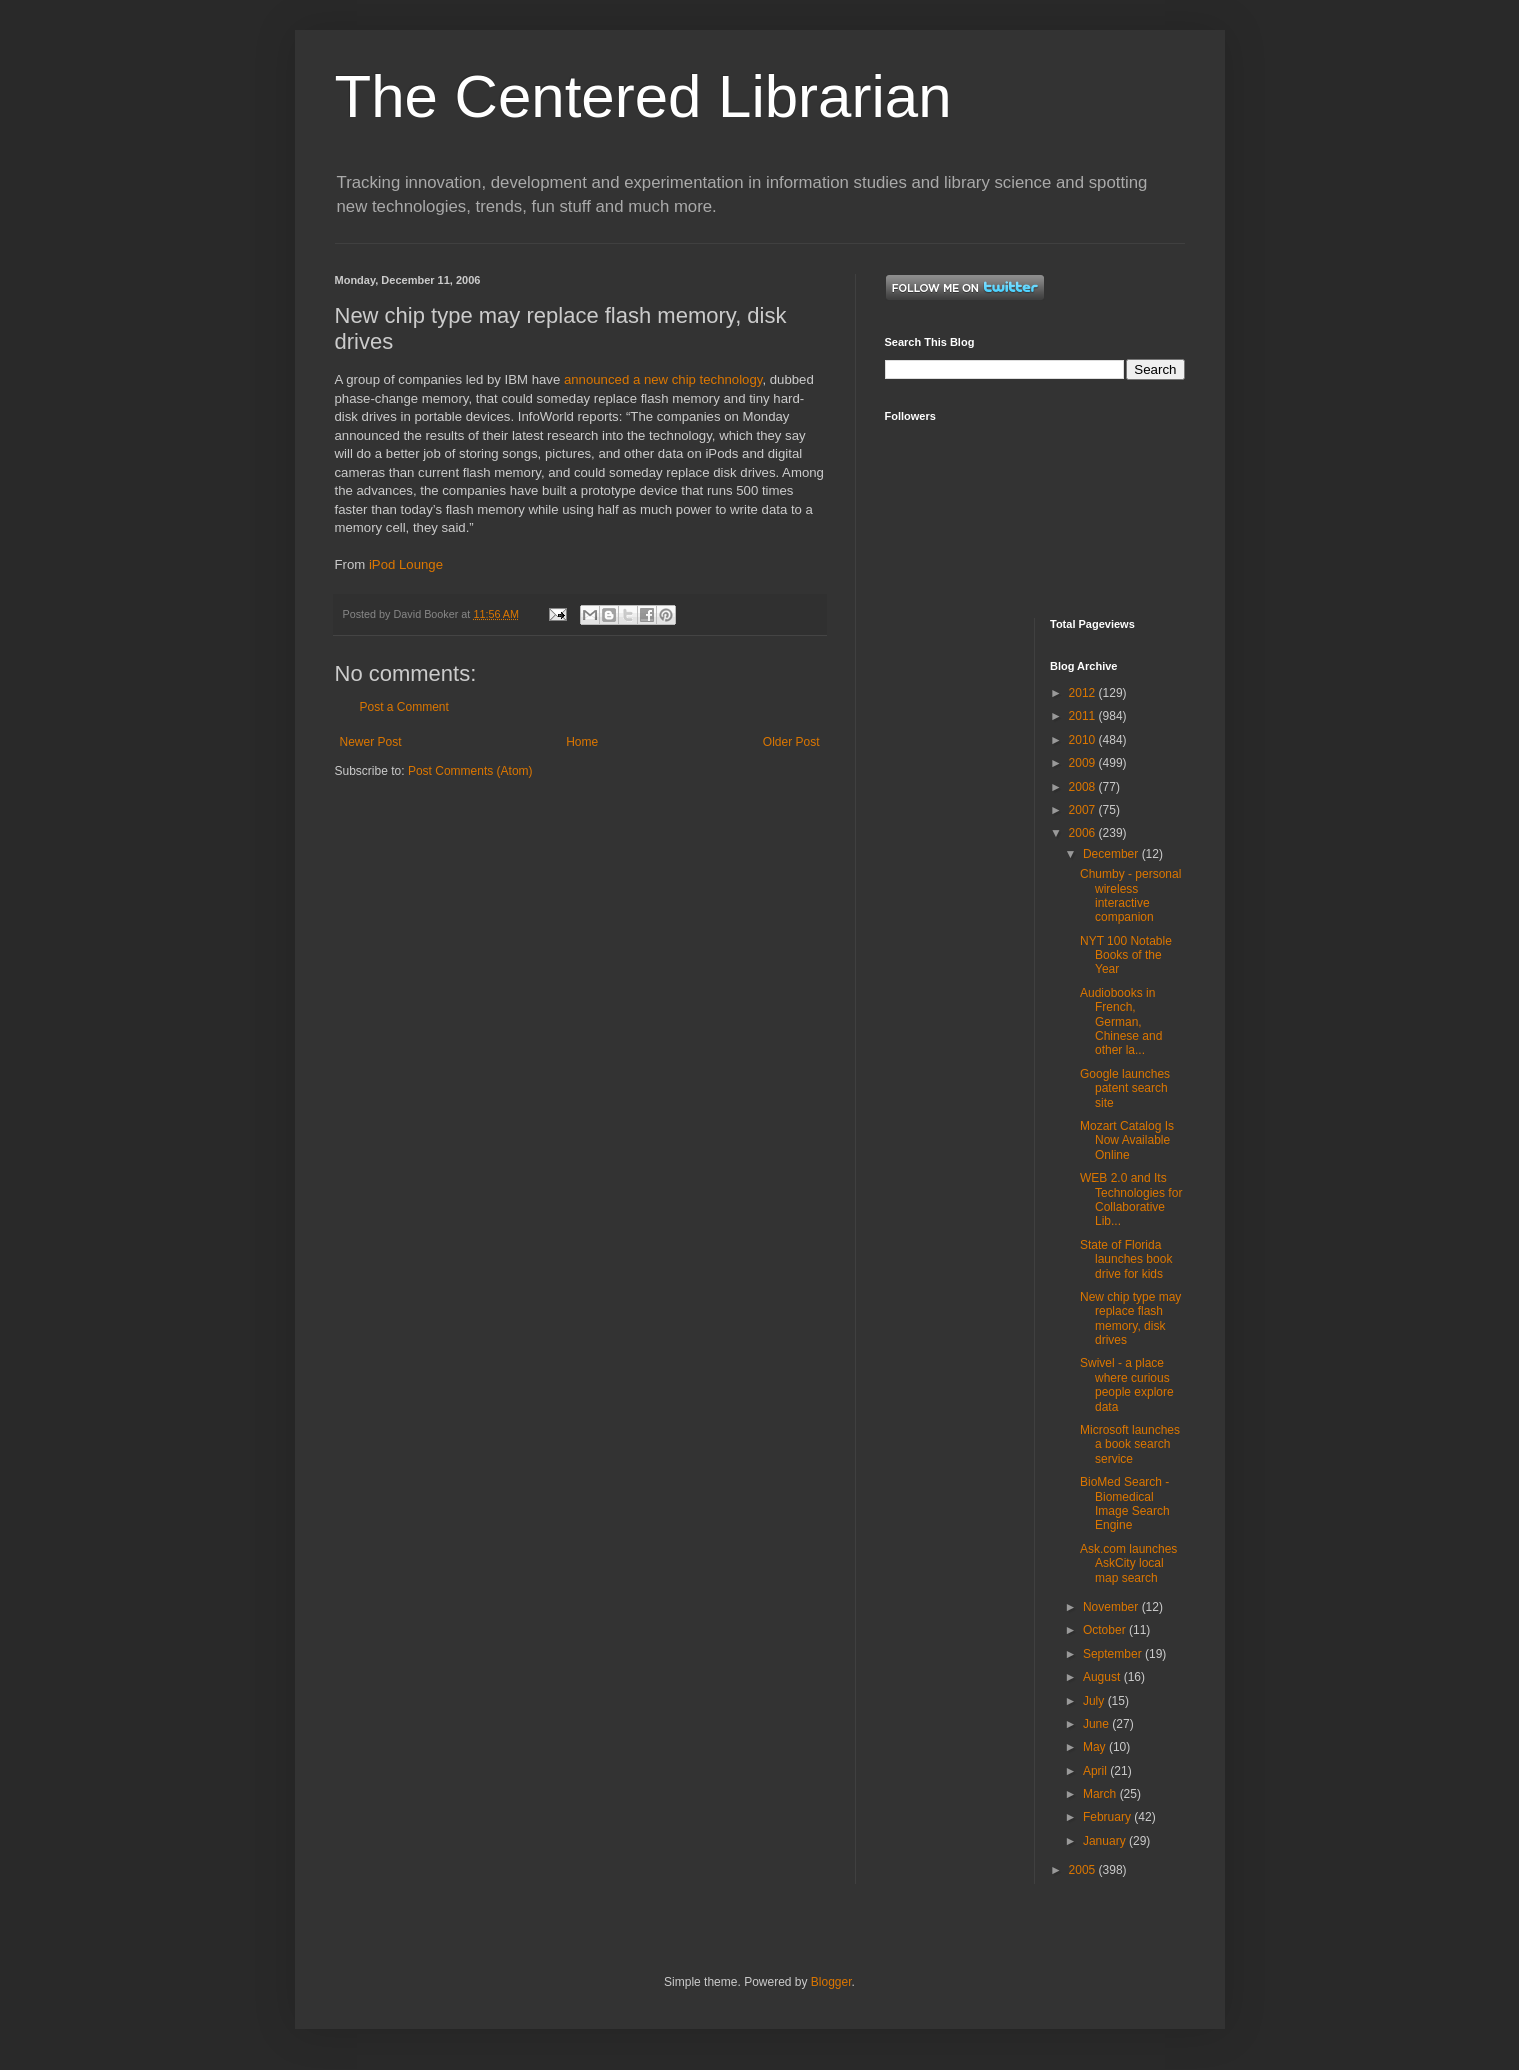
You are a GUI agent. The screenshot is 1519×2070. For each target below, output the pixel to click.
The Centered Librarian (643, 96)
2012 (1084, 693)
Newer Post (371, 742)
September (1114, 1654)
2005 (1084, 1870)
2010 (1084, 740)
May (1096, 1747)
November (1112, 1607)
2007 (1084, 810)
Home (582, 742)
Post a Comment (404, 707)
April (1096, 1771)
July (1095, 1701)
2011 (1084, 716)
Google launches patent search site (1125, 1088)
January (1106, 1841)
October (1106, 1630)
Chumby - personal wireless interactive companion (1130, 895)
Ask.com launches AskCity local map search (1128, 1563)
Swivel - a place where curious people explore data (1127, 1384)
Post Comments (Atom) (470, 771)
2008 (1084, 787)
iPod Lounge (406, 564)
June (1097, 1724)
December (1112, 854)
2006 (1084, 833)
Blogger (831, 1982)
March (1101, 1794)
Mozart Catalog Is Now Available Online (1127, 1140)
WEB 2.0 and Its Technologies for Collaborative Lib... (1131, 1199)
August (1103, 1677)
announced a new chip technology (663, 379)
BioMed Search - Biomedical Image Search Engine (1125, 1503)
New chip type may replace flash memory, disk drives (1130, 1318)
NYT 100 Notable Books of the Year (1126, 955)
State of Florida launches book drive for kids (1126, 1259)
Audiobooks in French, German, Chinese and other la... (1121, 1022)
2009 (1084, 763)
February (1108, 1817)
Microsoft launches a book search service (1130, 1444)
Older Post (791, 742)
